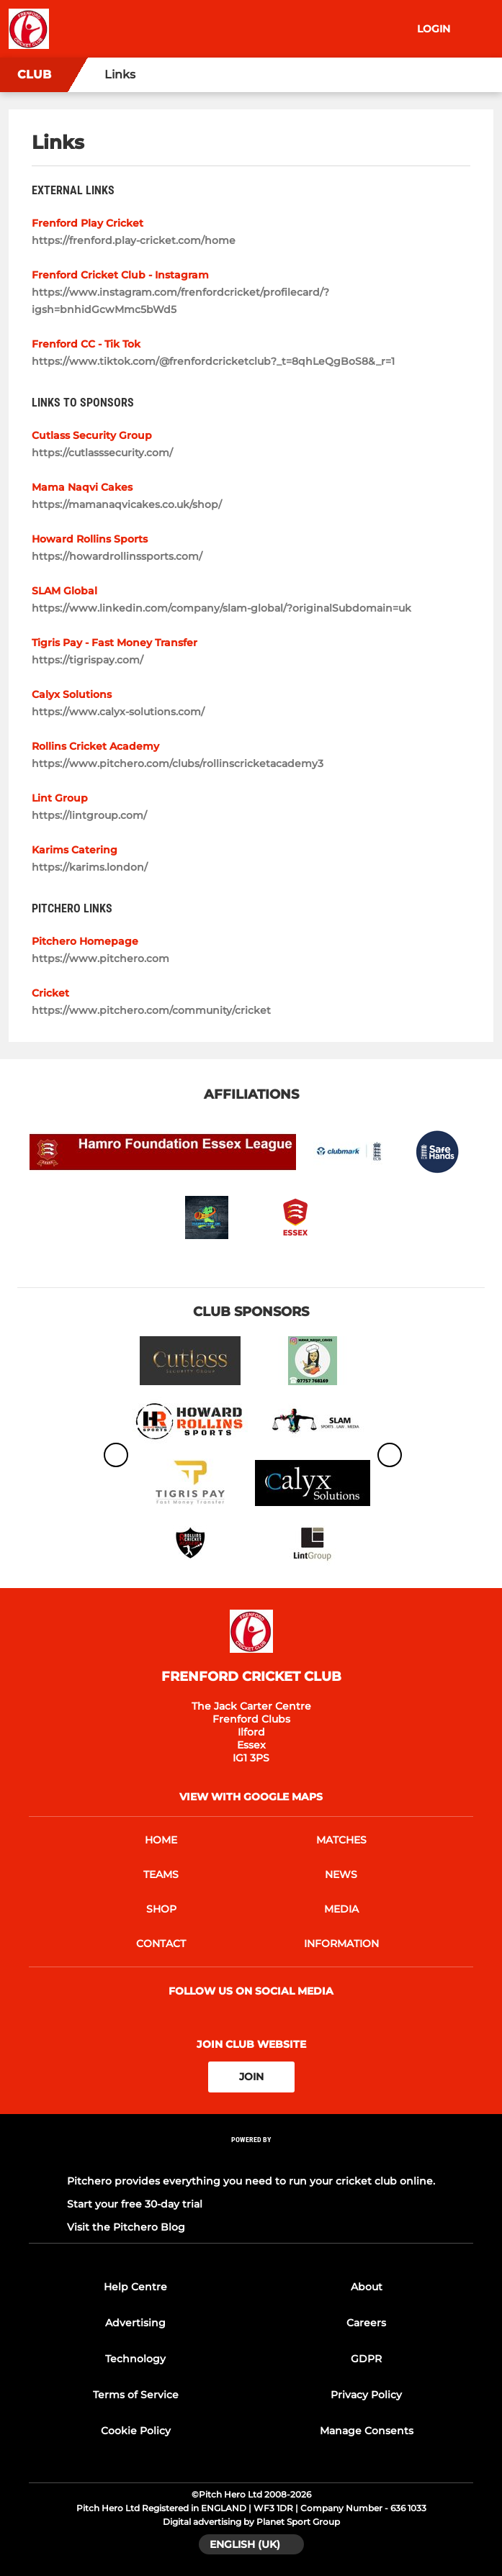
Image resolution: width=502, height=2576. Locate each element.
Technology (135, 2358)
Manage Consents (366, 2430)
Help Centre (135, 2286)
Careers (366, 2322)
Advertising (135, 2322)
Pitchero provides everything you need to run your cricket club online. (251, 2180)
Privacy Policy (366, 2394)
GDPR (366, 2358)
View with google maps (251, 1797)
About (366, 2286)
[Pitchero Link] (251, 2158)
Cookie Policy (136, 2430)
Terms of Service (136, 2394)
